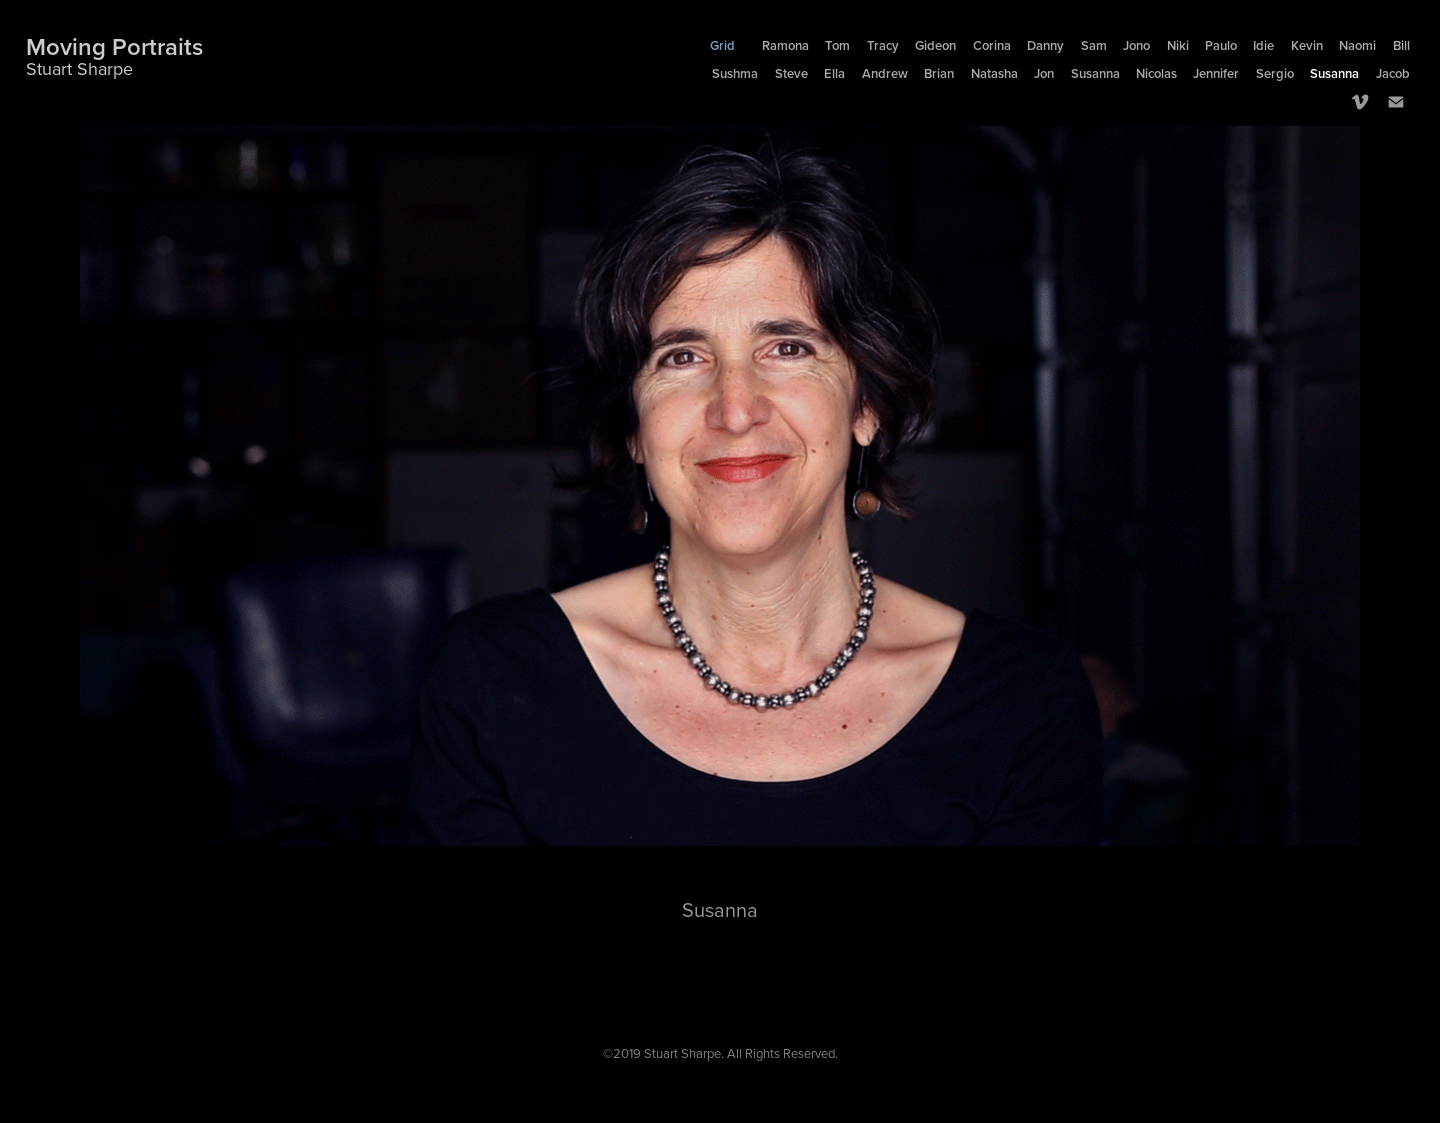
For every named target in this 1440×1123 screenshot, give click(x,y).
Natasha (994, 73)
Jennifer (1216, 73)
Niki (1178, 45)
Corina (992, 45)
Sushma (735, 73)
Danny (1045, 45)
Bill (1401, 45)
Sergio (1275, 73)
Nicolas (1156, 73)
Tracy (883, 45)
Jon (1044, 73)
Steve (791, 73)
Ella (834, 73)
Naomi (1357, 45)
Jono (1136, 45)
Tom (837, 45)
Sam (1094, 45)
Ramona (785, 45)
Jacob (1393, 73)
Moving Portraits (114, 46)
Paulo (1221, 45)
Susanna (1095, 73)
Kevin (1307, 45)
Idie (1263, 45)
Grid (722, 45)
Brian (939, 73)
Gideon (935, 45)
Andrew (885, 73)
